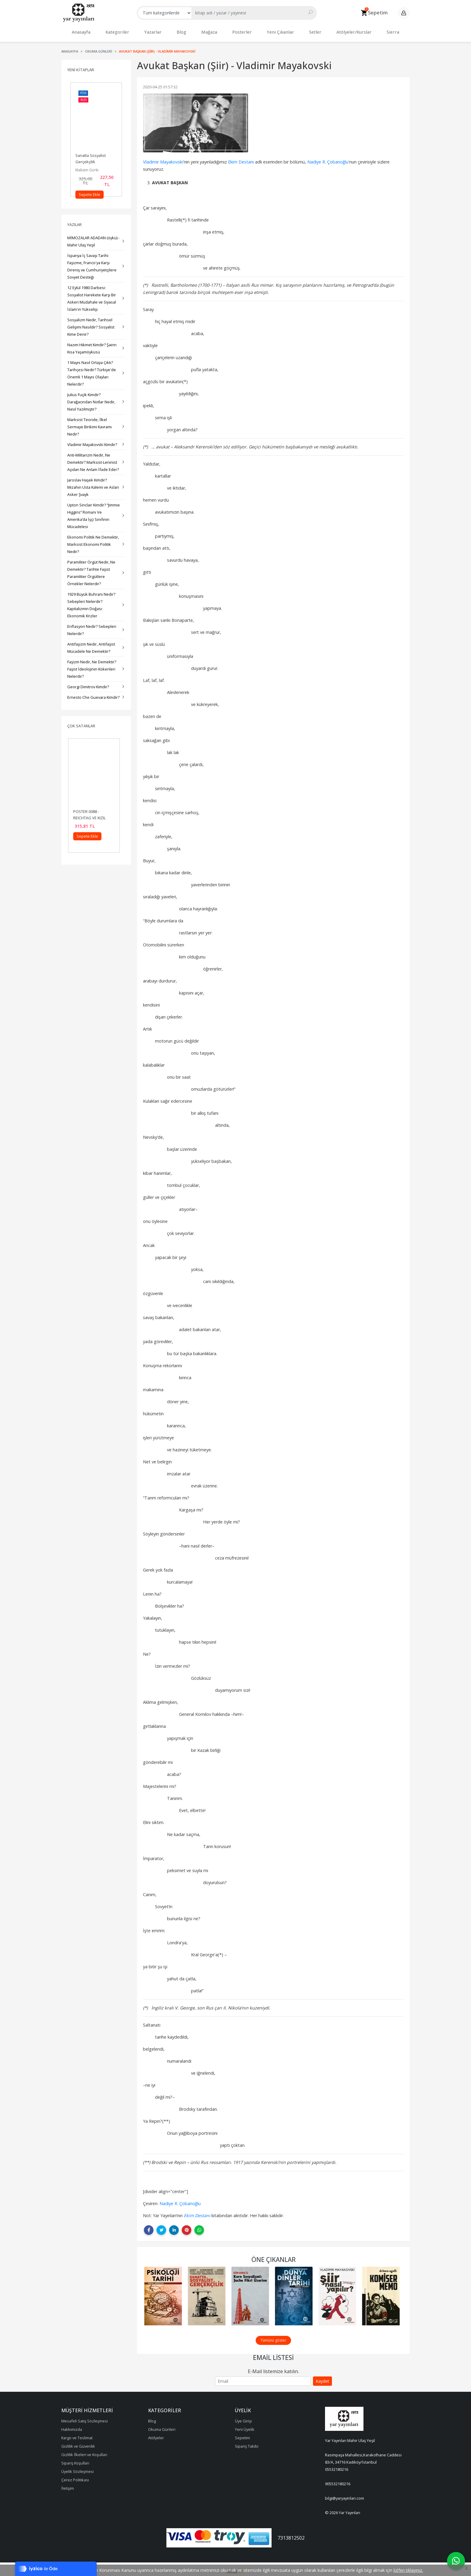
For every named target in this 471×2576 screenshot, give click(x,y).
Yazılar (74, 221)
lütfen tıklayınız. (408, 2570)
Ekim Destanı (241, 159)
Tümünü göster (273, 2337)
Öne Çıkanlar (273, 2256)
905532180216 (337, 2480)
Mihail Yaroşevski (90, 167)
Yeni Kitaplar (80, 66)
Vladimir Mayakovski (163, 159)
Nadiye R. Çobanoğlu (327, 159)
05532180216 (336, 2466)
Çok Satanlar (81, 723)
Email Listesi (273, 2354)
